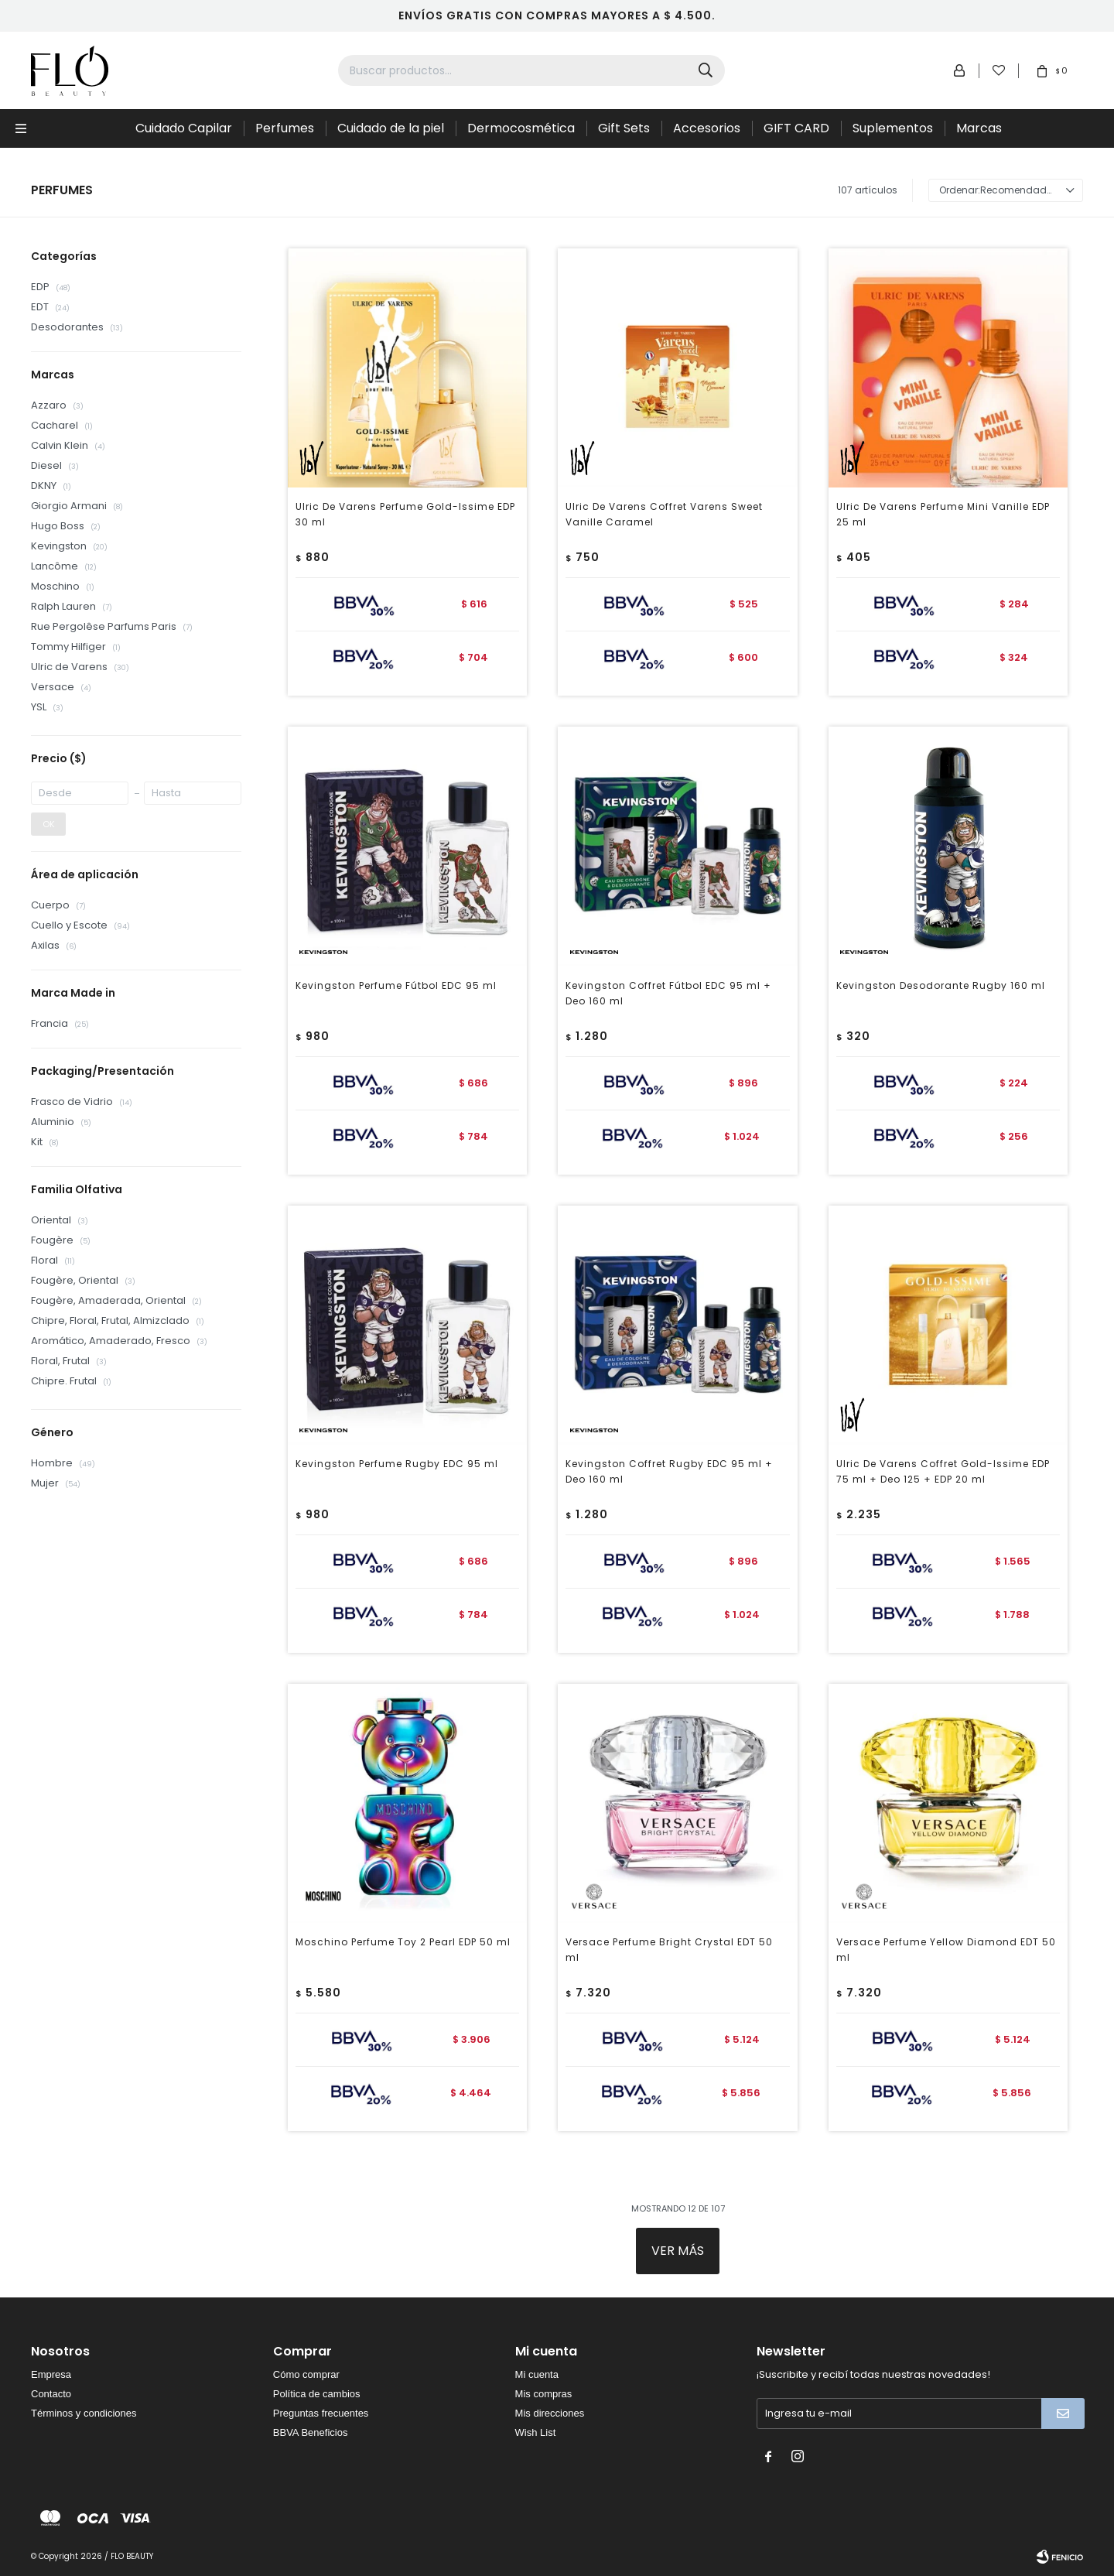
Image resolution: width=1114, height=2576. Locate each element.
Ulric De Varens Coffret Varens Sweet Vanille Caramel (664, 514)
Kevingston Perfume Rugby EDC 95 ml (397, 1463)
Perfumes (284, 128)
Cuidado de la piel (390, 128)
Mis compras (543, 2394)
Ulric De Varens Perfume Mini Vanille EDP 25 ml (943, 514)
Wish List (535, 2432)
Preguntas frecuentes (321, 2413)
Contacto (51, 2394)
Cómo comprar (306, 2374)
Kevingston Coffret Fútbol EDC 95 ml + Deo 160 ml (668, 993)
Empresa (51, 2374)
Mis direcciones (550, 2413)
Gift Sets (624, 128)
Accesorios (706, 128)
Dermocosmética (521, 128)
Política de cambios (317, 2394)
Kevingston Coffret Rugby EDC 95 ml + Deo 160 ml (669, 1471)
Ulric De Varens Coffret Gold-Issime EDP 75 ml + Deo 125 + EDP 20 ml (943, 1471)
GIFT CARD (796, 128)
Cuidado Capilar (183, 128)
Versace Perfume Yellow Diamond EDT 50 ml (946, 1949)
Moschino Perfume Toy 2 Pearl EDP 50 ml (403, 1941)
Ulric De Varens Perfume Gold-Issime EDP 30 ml (405, 514)
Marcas (979, 128)
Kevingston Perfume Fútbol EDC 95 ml (396, 985)
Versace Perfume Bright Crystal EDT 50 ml (669, 1949)
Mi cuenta (537, 2374)
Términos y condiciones (84, 2413)
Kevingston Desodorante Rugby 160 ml (940, 985)
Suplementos (893, 128)
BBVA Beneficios (310, 2432)
